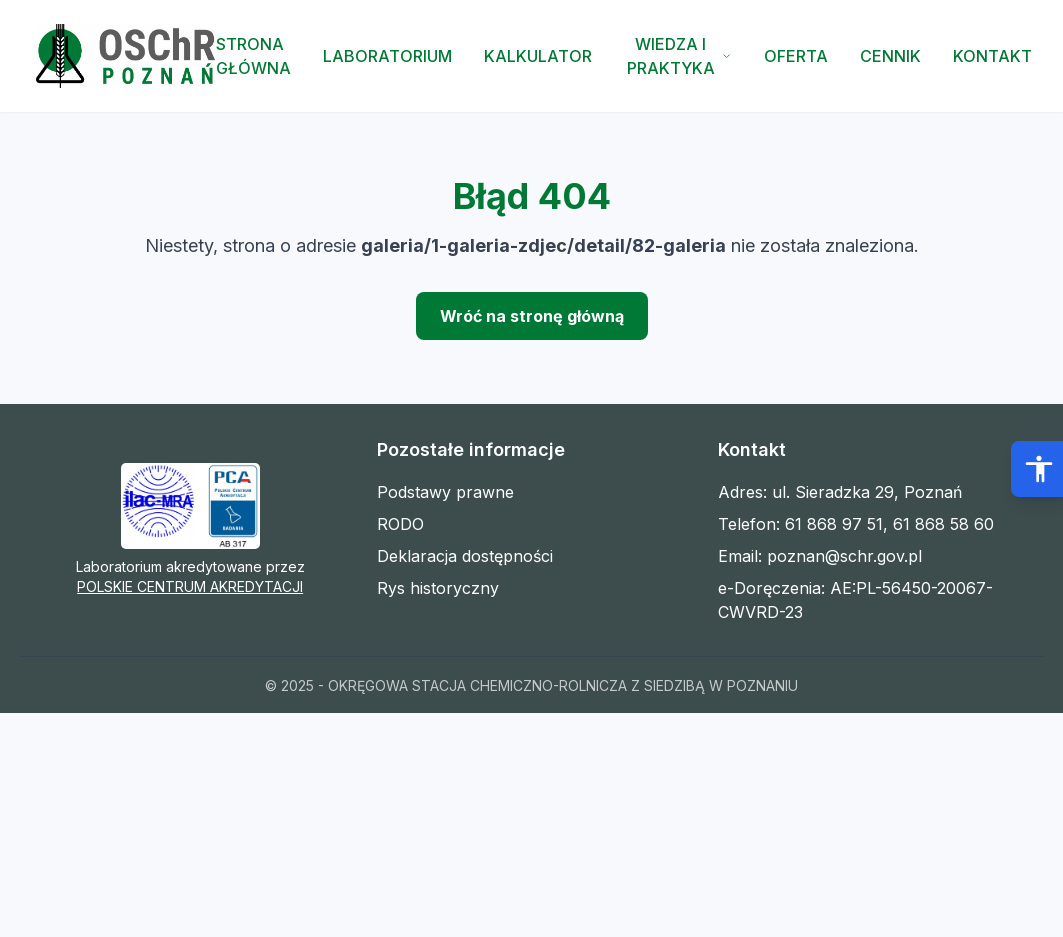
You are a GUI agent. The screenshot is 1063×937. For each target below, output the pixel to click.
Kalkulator (538, 56)
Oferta (796, 56)
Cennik (890, 56)
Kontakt (992, 56)
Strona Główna (253, 56)
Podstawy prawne (445, 492)
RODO (400, 524)
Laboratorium (387, 56)
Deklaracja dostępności (465, 556)
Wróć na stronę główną (532, 316)
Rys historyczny (438, 588)
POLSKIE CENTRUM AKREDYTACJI (190, 586)
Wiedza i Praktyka (679, 56)
